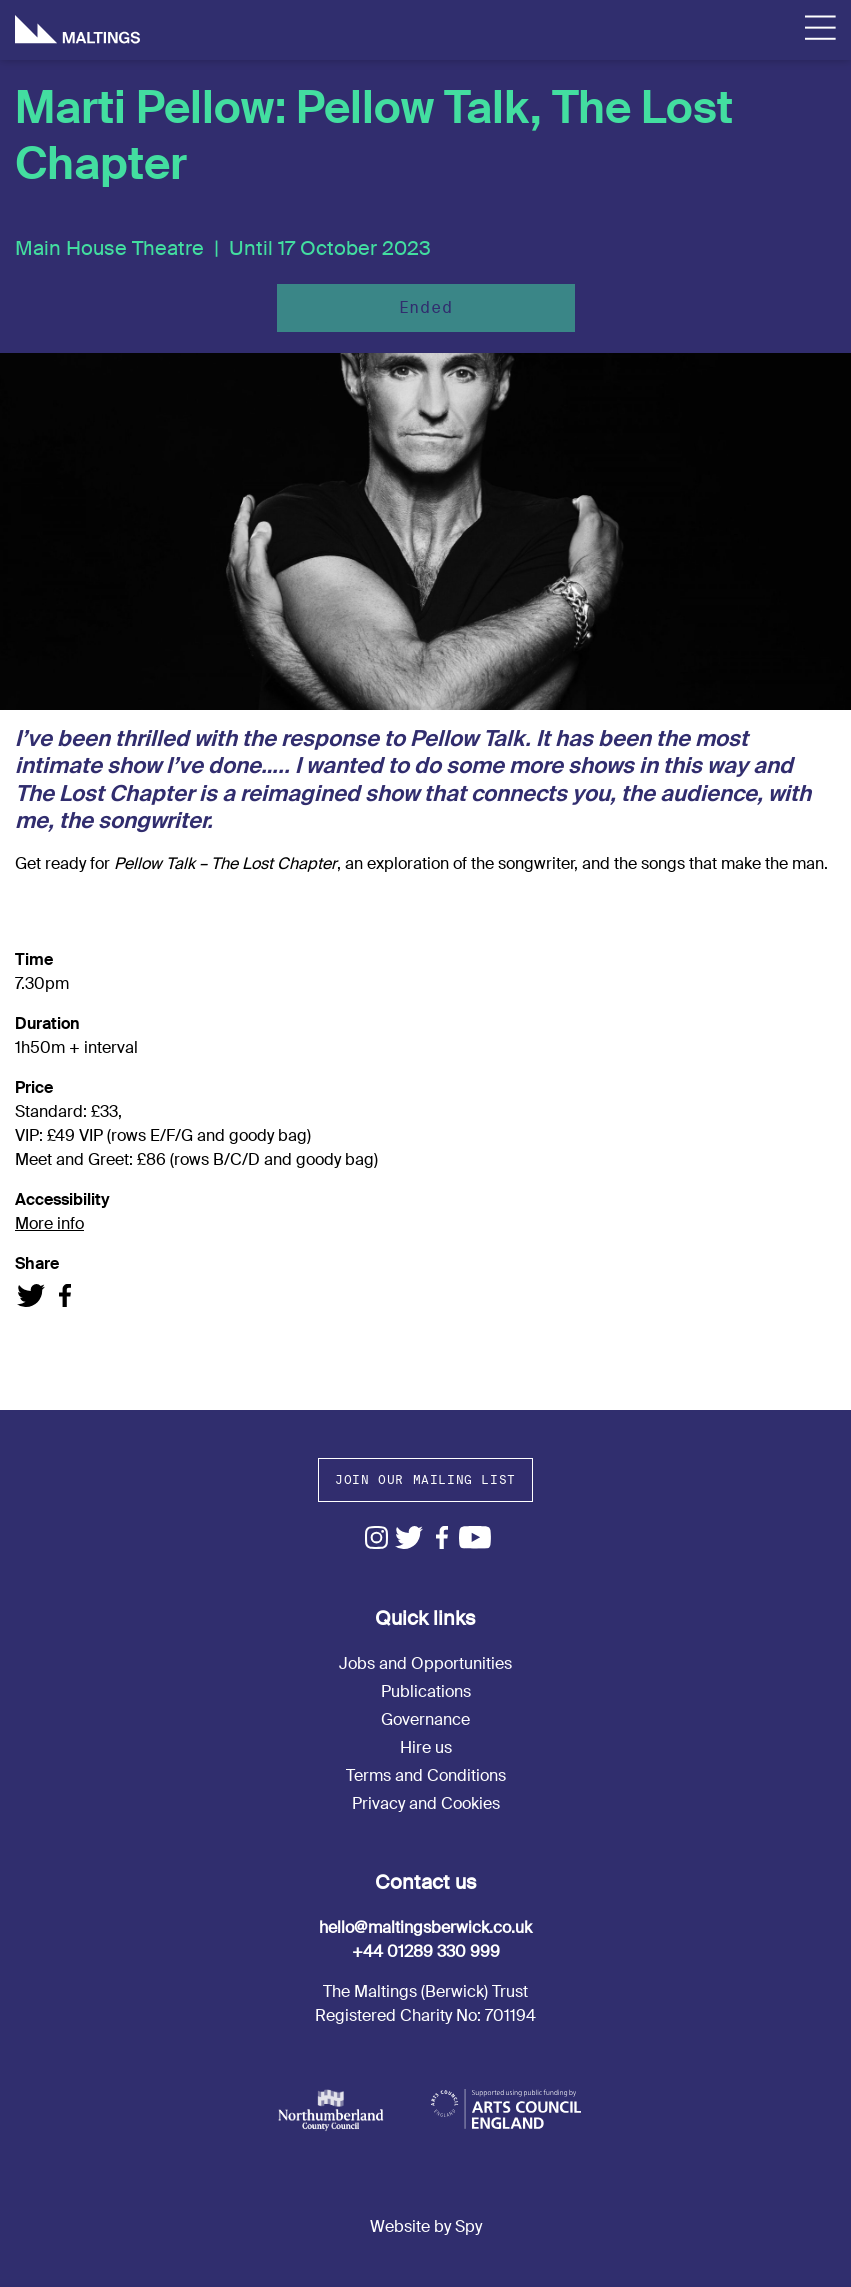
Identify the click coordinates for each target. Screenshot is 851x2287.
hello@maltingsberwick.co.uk (425, 1927)
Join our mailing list (425, 1479)
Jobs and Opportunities (425, 1663)
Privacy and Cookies (426, 1803)
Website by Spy (426, 2226)
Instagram (376, 1537)
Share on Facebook (64, 1295)
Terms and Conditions (426, 1775)
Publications (426, 1691)
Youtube (475, 1537)
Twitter (409, 1537)
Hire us (426, 1747)
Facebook (442, 1537)
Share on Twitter (31, 1295)
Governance (425, 1719)
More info (49, 1223)
